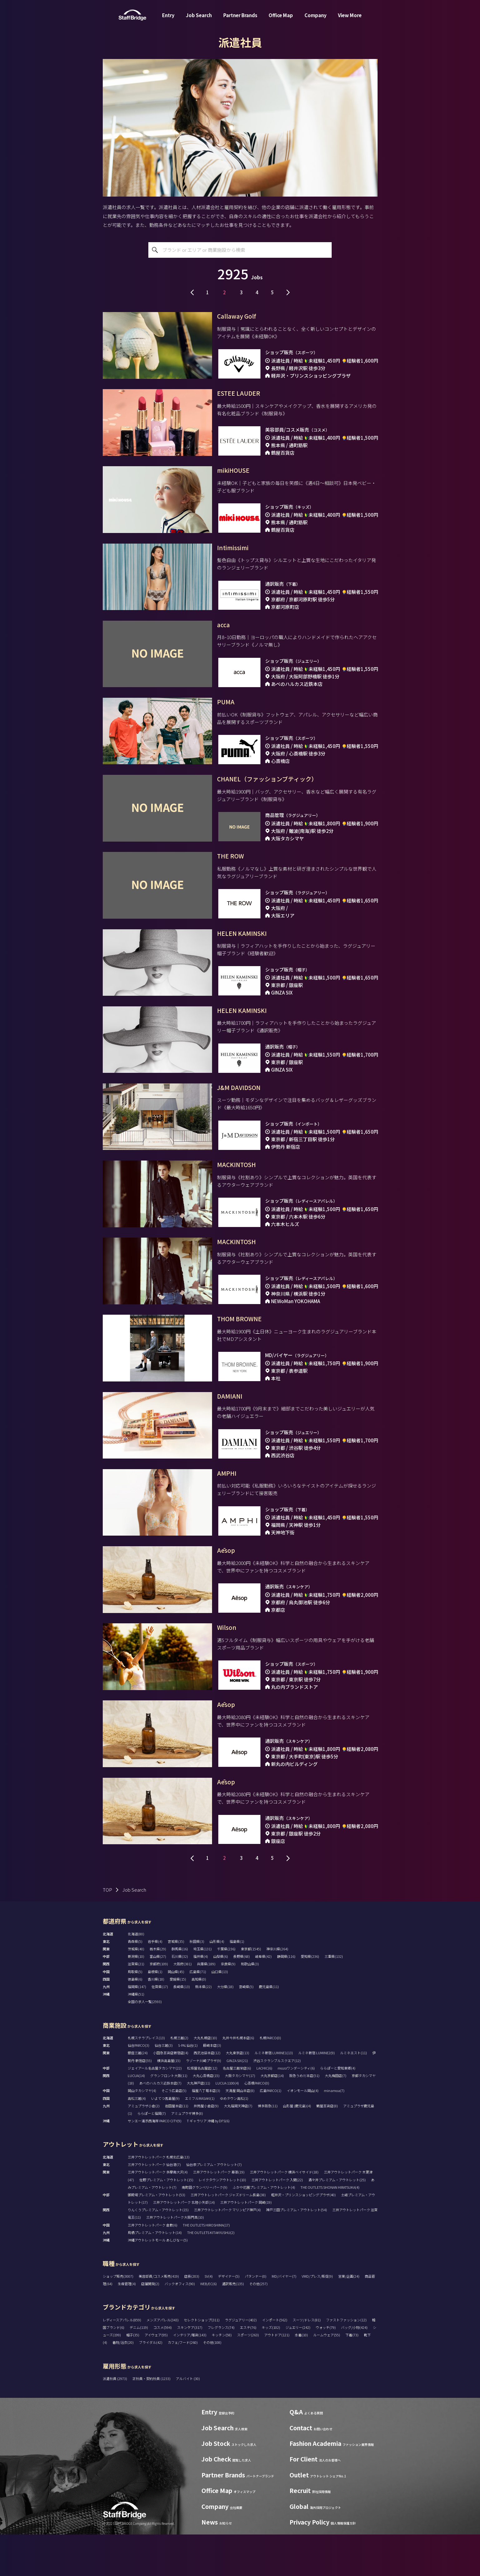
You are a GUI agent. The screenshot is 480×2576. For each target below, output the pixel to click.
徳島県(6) (135, 2020)
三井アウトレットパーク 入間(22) (277, 2220)
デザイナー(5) (229, 2317)
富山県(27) (158, 1997)
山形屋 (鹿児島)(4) (297, 2146)
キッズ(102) (271, 2368)
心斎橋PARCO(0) (256, 2124)
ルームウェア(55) (326, 2376)
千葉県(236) (226, 1990)
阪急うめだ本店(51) (304, 2116)
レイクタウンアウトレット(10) (222, 2220)
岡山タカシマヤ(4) (142, 2131)
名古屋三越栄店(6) (237, 2109)
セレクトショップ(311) (202, 2360)
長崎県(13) (181, 2027)
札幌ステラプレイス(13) (146, 2079)
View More (350, 16)
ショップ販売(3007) (118, 2317)
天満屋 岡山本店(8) (240, 2131)
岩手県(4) (155, 1982)
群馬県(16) (179, 1990)
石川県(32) (179, 1997)
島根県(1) (155, 2012)
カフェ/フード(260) (183, 2383)
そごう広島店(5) (173, 2131)
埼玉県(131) (202, 1990)
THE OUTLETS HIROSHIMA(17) (206, 2266)
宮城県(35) (176, 1982)
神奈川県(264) (277, 1990)
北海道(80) (136, 1974)
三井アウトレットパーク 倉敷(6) (152, 2266)
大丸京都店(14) (272, 2116)
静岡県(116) (286, 1997)
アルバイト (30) (188, 2419)
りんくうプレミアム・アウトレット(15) (158, 2251)
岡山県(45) (176, 2012)
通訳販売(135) (233, 2325)
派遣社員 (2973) (115, 2419)
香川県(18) (156, 2020)
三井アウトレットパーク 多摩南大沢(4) (158, 2213)
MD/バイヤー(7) (284, 2317)
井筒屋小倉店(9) (206, 2146)
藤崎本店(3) (212, 2086)
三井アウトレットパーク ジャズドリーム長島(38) (228, 2235)
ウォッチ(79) (326, 2368)
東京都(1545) (251, 1990)
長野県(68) (241, 1997)
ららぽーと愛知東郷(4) (337, 2109)
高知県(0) (198, 2020)
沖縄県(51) (136, 2035)
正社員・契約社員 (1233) (151, 2419)
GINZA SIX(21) (237, 2101)
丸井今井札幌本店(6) (238, 2079)
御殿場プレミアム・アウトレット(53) (156, 2235)
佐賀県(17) (159, 2027)
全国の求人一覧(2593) (145, 2043)
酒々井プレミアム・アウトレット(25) (337, 2220)
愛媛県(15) (178, 2020)
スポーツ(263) (248, 2376)
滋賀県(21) (136, 2005)
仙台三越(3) (164, 2086)
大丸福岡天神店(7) (238, 2146)
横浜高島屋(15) (169, 2101)
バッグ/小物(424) (354, 2368)
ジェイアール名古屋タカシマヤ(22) (155, 2109)
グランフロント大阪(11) (168, 2116)
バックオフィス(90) (180, 2325)
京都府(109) (159, 2005)
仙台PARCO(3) (138, 2086)
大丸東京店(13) (237, 2094)
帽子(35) (132, 2376)
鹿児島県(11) (269, 2027)
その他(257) (258, 2325)
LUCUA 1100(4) (227, 2124)
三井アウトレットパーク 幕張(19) (219, 2213)
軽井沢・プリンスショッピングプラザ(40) (303, 2235)
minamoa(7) (334, 2131)
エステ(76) (248, 2368)
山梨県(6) (220, 1997)
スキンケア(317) (189, 2368)
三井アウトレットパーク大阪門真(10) (175, 2258)
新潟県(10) (136, 1997)
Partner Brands (240, 16)
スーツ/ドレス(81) (307, 2360)
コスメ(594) (162, 2368)
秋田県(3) (197, 1982)
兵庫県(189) (206, 2005)
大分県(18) (225, 2027)
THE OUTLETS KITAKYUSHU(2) (211, 2273)
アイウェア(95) (156, 2376)
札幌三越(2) (179, 2079)
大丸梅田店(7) (335, 2116)
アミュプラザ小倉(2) (144, 2146)
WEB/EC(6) (208, 2325)
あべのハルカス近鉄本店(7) (160, 2124)
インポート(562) (274, 2360)
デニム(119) (139, 2368)
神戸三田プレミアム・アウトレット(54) (296, 2251)
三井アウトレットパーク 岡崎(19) (246, 2243)
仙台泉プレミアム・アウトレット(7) (214, 2205)
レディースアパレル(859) (122, 2360)
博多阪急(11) (268, 2146)
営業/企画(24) (348, 2317)
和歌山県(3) (250, 2005)
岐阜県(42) (263, 1997)
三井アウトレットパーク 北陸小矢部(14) (184, 2243)
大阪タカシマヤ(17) (240, 2116)
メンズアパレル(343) (162, 2360)
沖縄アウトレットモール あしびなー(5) (158, 2281)
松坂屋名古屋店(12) (202, 2109)
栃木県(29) (158, 1990)
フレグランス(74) (221, 2368)
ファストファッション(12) (346, 2360)
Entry (168, 16)
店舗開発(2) (150, 2325)
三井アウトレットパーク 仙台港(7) (154, 2205)
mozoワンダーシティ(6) (296, 2109)
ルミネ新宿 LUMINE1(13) (274, 2094)
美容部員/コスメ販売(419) (159, 2317)
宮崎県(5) (246, 2027)
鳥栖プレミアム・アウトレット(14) (155, 2273)
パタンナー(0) (255, 2317)
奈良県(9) (228, 2005)
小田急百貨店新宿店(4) (170, 2094)
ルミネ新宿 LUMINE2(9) (316, 2094)
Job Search (199, 16)
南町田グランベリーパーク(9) (204, 2228)
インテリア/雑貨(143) (189, 2376)
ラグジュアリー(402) (241, 2360)
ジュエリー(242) (297, 2368)
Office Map (281, 16)
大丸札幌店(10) (205, 2079)
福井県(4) (200, 1997)
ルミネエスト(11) (353, 2094)
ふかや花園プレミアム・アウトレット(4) (264, 2228)
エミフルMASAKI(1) (200, 2139)
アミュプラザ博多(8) (187, 2154)
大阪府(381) (182, 2005)
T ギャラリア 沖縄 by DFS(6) (208, 2162)
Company (315, 16)
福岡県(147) (137, 2027)
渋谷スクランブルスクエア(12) (277, 2101)
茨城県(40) (136, 1990)
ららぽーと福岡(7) (151, 2154)
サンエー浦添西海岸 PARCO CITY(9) (154, 2162)
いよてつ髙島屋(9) (165, 2139)
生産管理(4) (127, 2325)
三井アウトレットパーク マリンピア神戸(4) (227, 2251)
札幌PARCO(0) (270, 2079)
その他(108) (212, 2383)
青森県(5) (135, 1982)
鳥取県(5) (135, 2012)
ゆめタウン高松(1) (234, 2139)
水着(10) (301, 2376)
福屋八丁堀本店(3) (206, 2131)
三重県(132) (333, 1997)
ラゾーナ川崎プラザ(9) (203, 2101)
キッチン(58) (222, 2376)
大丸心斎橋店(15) (206, 2116)
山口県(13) (219, 2012)
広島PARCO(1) (270, 2131)
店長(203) (191, 2317)
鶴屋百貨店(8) (327, 2146)
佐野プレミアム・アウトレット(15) (166, 2220)
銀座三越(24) (138, 2094)
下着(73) (352, 2376)
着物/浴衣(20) (123, 2383)
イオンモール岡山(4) (303, 2131)
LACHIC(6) (264, 2109)
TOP (107, 1931)
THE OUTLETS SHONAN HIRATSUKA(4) (329, 2228)
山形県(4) (217, 1982)
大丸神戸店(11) (198, 2124)
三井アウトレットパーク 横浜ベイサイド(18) (284, 2213)
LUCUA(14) (136, 2116)
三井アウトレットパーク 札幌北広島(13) (159, 2198)
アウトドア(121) (276, 2376)
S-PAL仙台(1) (188, 2086)
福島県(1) (237, 1982)
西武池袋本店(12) (207, 2094)
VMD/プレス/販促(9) (317, 2317)
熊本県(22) (203, 2027)
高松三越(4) (137, 2139)
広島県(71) (198, 2012)
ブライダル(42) (150, 2383)
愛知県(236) (310, 1997)
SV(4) (209, 2317)
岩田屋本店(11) (176, 2146)
